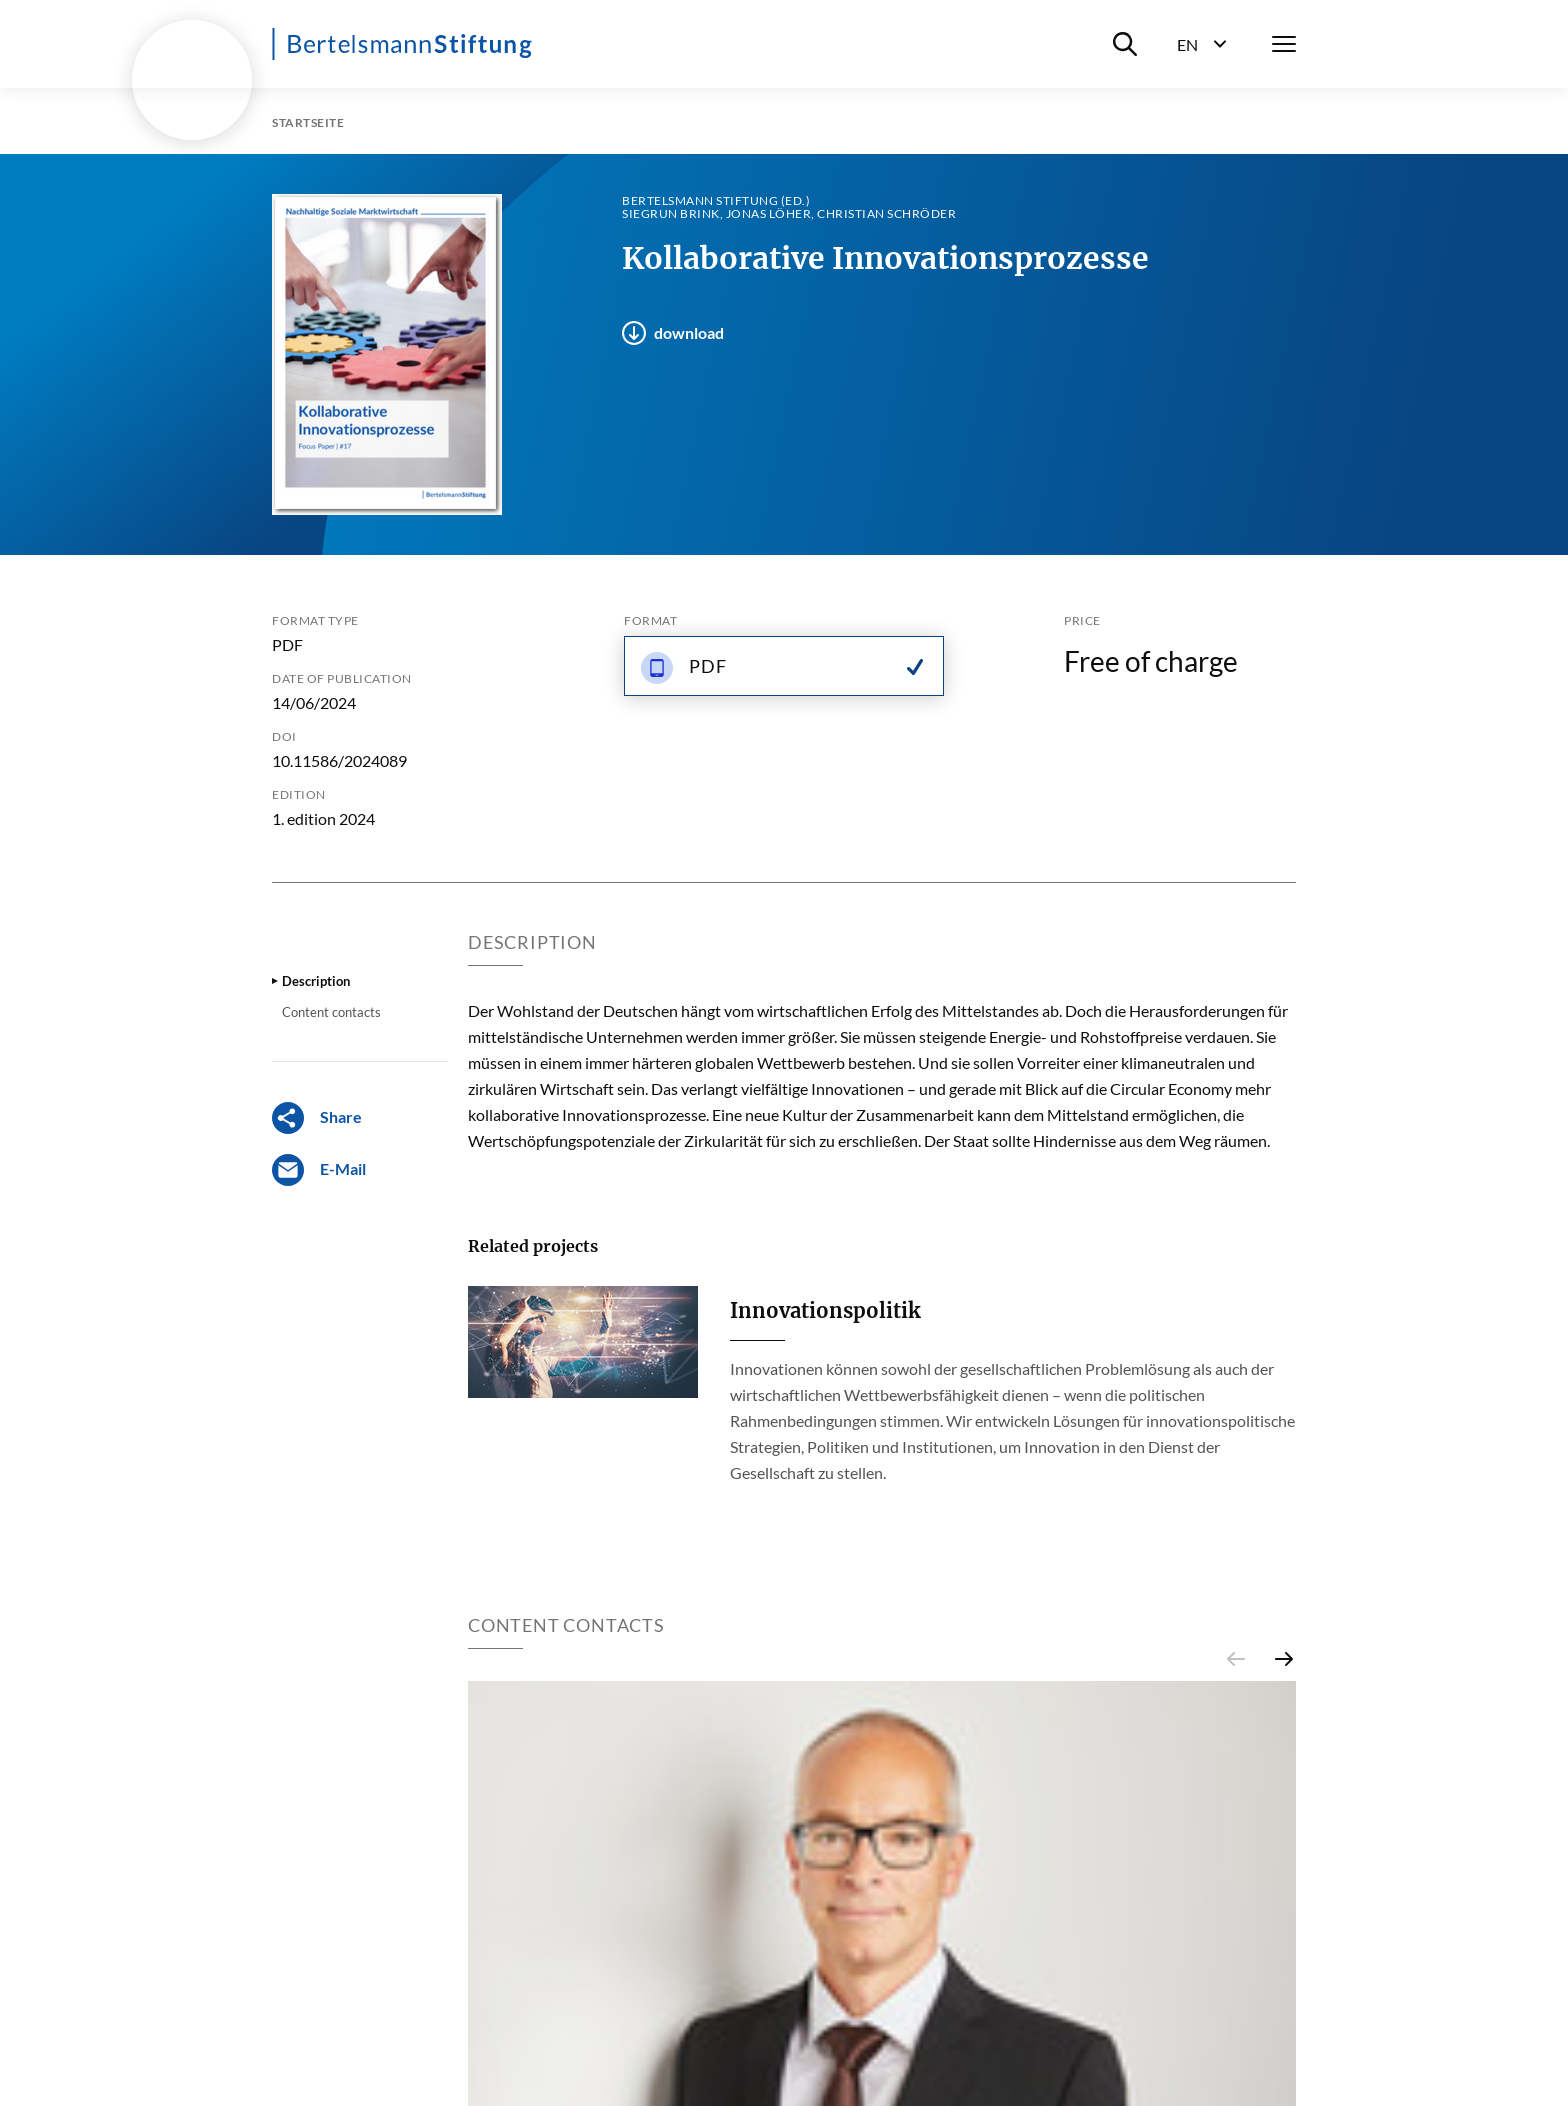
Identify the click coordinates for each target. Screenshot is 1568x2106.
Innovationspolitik (825, 1310)
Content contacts (331, 1012)
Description (316, 981)
